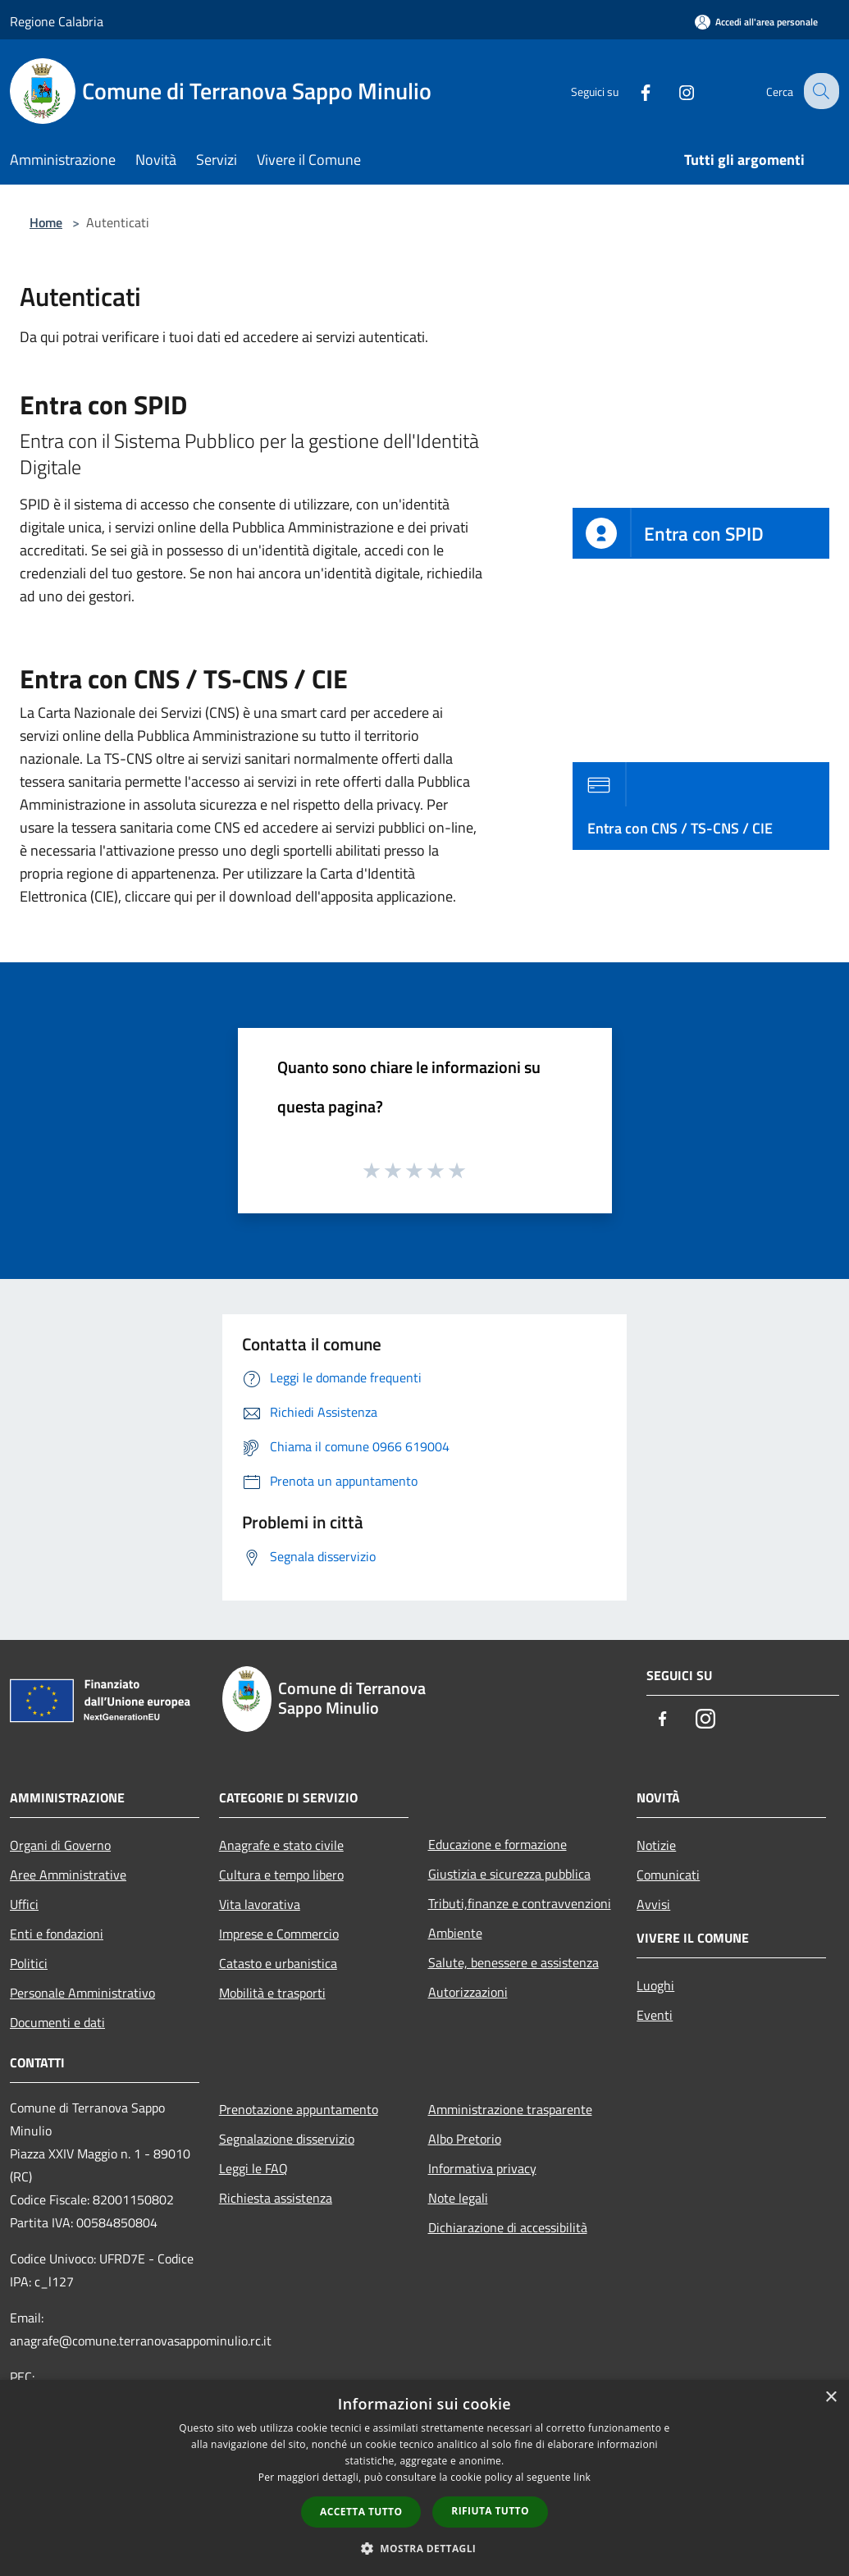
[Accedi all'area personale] (756, 21)
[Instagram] (673, 91)
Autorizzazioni (468, 1992)
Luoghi (655, 1985)
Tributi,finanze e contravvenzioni (519, 1903)
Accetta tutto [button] (361, 2512)
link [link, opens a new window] (582, 2477)
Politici (29, 1963)
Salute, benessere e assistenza (513, 1962)
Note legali (458, 2198)
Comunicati (668, 1874)
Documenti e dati (57, 2022)
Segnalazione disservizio (286, 2139)
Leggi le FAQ (253, 2168)
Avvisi (653, 1904)
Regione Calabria (56, 21)
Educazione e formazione (497, 1844)
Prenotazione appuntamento (298, 2109)
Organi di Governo (60, 1845)
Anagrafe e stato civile (281, 1845)
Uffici (24, 1904)
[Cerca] (819, 91)
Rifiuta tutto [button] (490, 2511)
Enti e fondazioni (56, 1933)
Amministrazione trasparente (510, 2109)
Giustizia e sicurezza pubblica (509, 1874)
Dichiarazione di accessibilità (507, 2227)
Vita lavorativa (259, 1904)
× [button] (830, 2397)
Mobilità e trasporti (272, 1993)
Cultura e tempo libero (281, 1874)
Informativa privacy (482, 2168)
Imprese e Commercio (279, 1933)
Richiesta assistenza (275, 2198)
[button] (425, 2548)
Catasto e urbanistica (278, 1963)
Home (46, 222)
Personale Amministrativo (82, 1993)
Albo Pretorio (464, 2139)
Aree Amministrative (68, 1874)
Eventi (655, 2015)
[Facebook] (632, 91)
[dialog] (424, 2478)
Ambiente (455, 1933)
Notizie (656, 1845)
